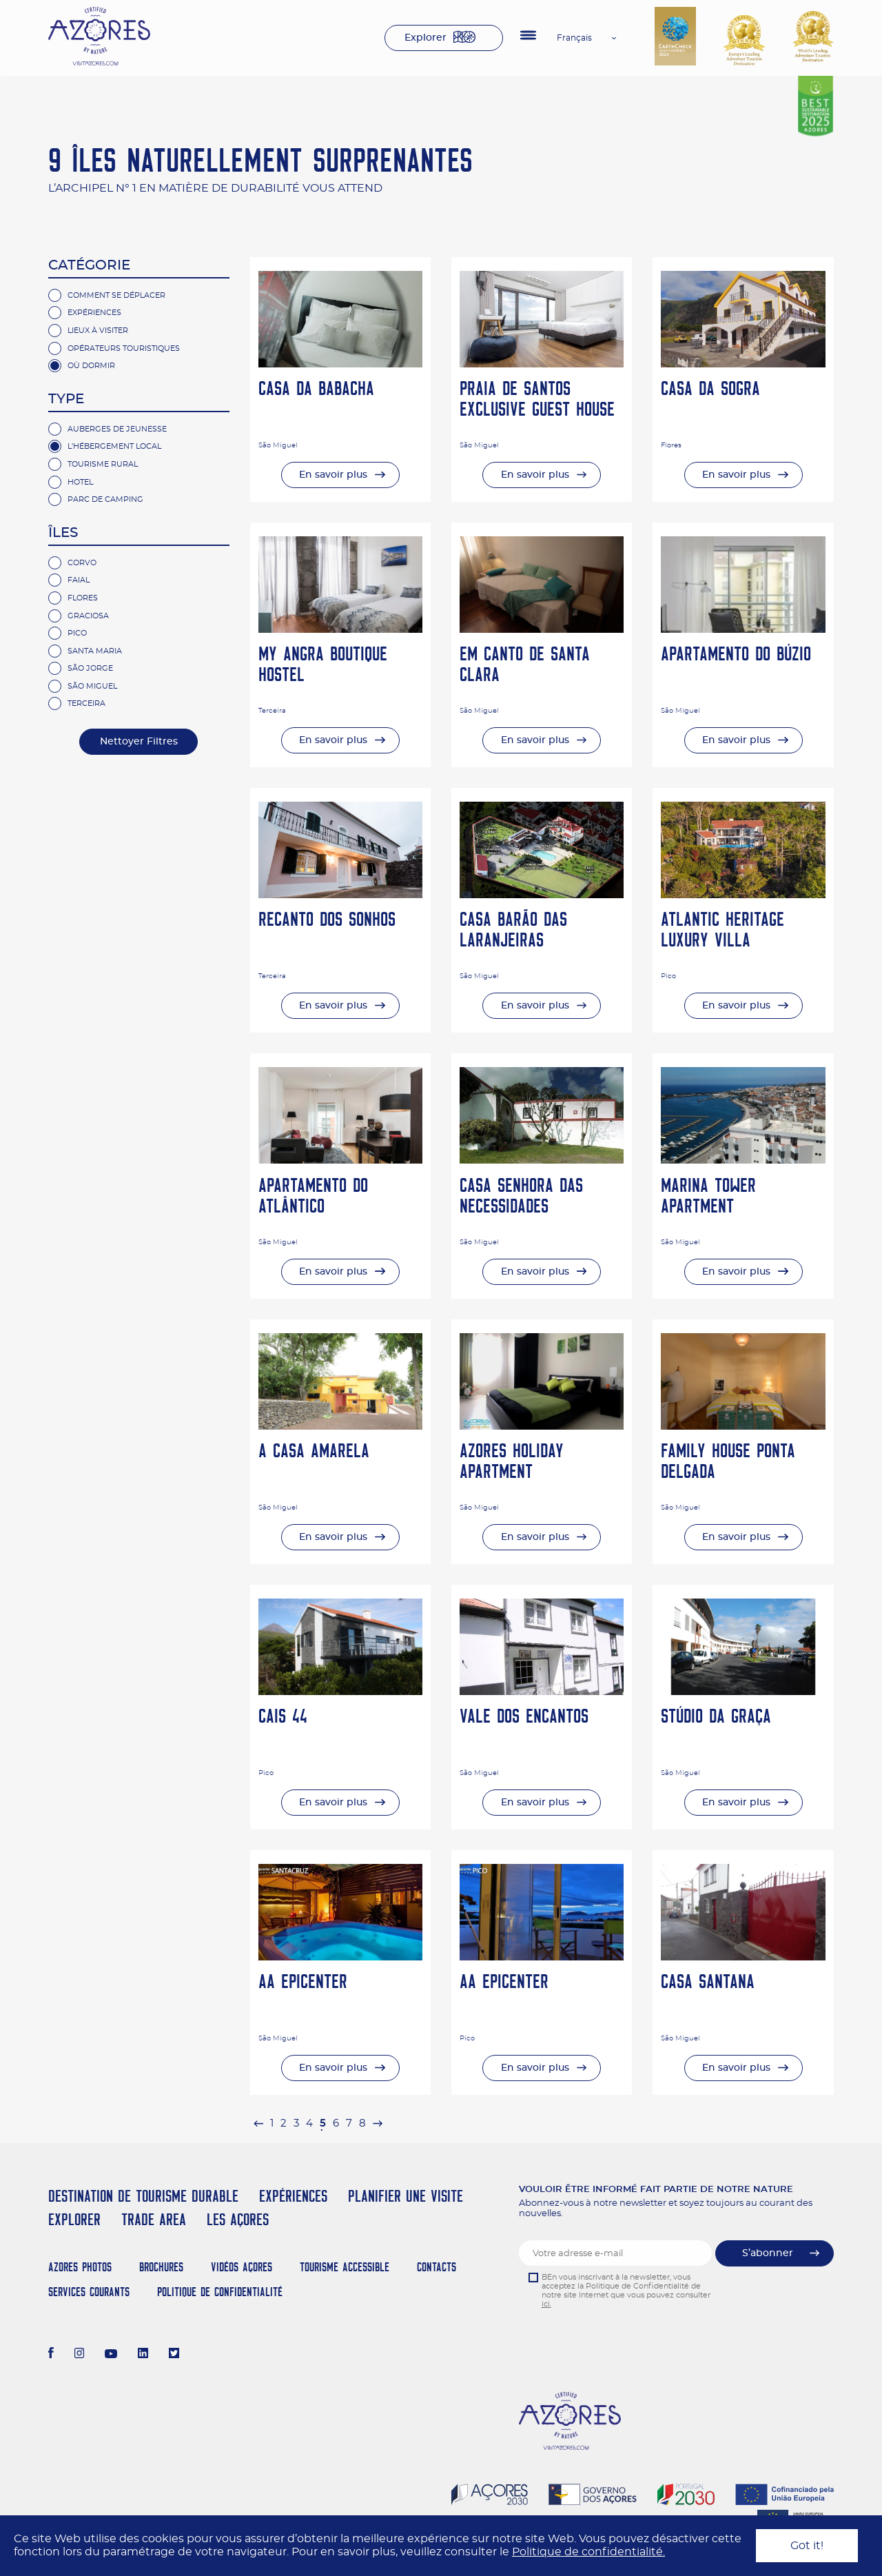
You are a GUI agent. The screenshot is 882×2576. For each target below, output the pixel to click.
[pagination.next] (377, 2123)
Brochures (161, 2266)
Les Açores (238, 2219)
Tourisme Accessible (344, 2266)
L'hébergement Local (114, 446)
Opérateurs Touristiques (124, 348)
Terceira (86, 703)
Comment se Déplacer (116, 295)
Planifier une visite (405, 2195)
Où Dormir (91, 365)
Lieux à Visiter (98, 330)
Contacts (436, 2266)
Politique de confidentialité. (588, 2551)
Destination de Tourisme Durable (143, 2195)
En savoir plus (333, 475)
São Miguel (92, 686)
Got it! (806, 2545)
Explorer (425, 38)
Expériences (94, 312)
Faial (79, 580)
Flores (83, 598)
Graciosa (88, 616)
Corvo (82, 563)
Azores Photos (80, 2266)
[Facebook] (51, 2354)
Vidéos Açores (241, 2266)
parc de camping (105, 499)
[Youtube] (111, 2354)
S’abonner (767, 2253)
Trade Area (153, 2219)
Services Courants (89, 2291)
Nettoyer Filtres (139, 742)
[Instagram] (79, 2354)
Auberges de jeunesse (117, 429)
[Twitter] (174, 2354)
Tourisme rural (103, 464)
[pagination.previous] (258, 2123)
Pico (77, 633)
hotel (80, 482)
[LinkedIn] (143, 2354)
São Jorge (90, 668)
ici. (546, 2304)
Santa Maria (95, 651)
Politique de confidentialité (220, 2291)
